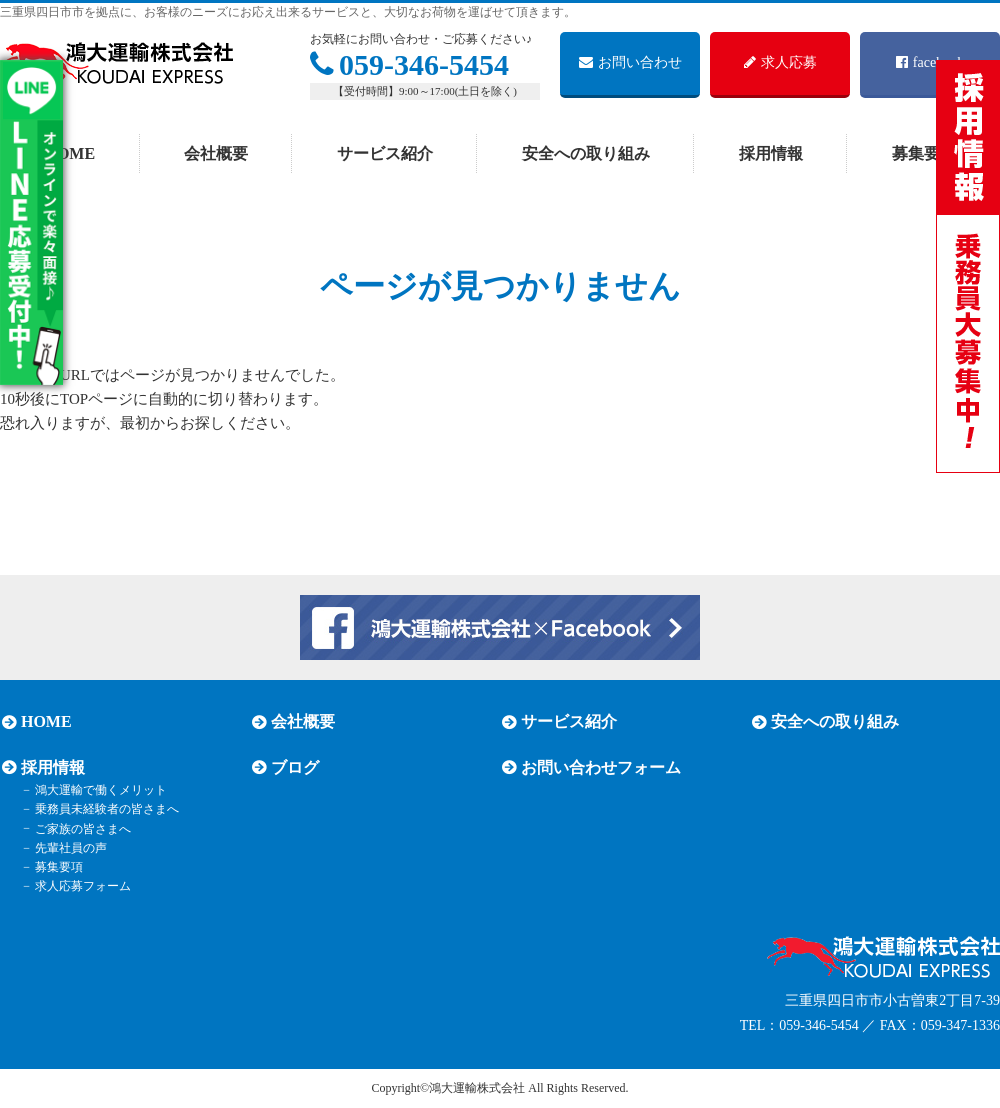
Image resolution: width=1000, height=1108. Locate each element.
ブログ (293, 767)
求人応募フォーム (80, 886)
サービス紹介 (385, 153)
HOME (69, 153)
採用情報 (771, 153)
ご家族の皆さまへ (80, 828)
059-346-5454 (409, 64)
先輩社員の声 (68, 848)
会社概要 (216, 153)
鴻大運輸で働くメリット (98, 790)
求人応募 (780, 62)
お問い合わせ (630, 62)
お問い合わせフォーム (599, 767)
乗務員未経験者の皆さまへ (104, 809)
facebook (930, 62)
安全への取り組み (586, 153)
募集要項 (56, 867)
